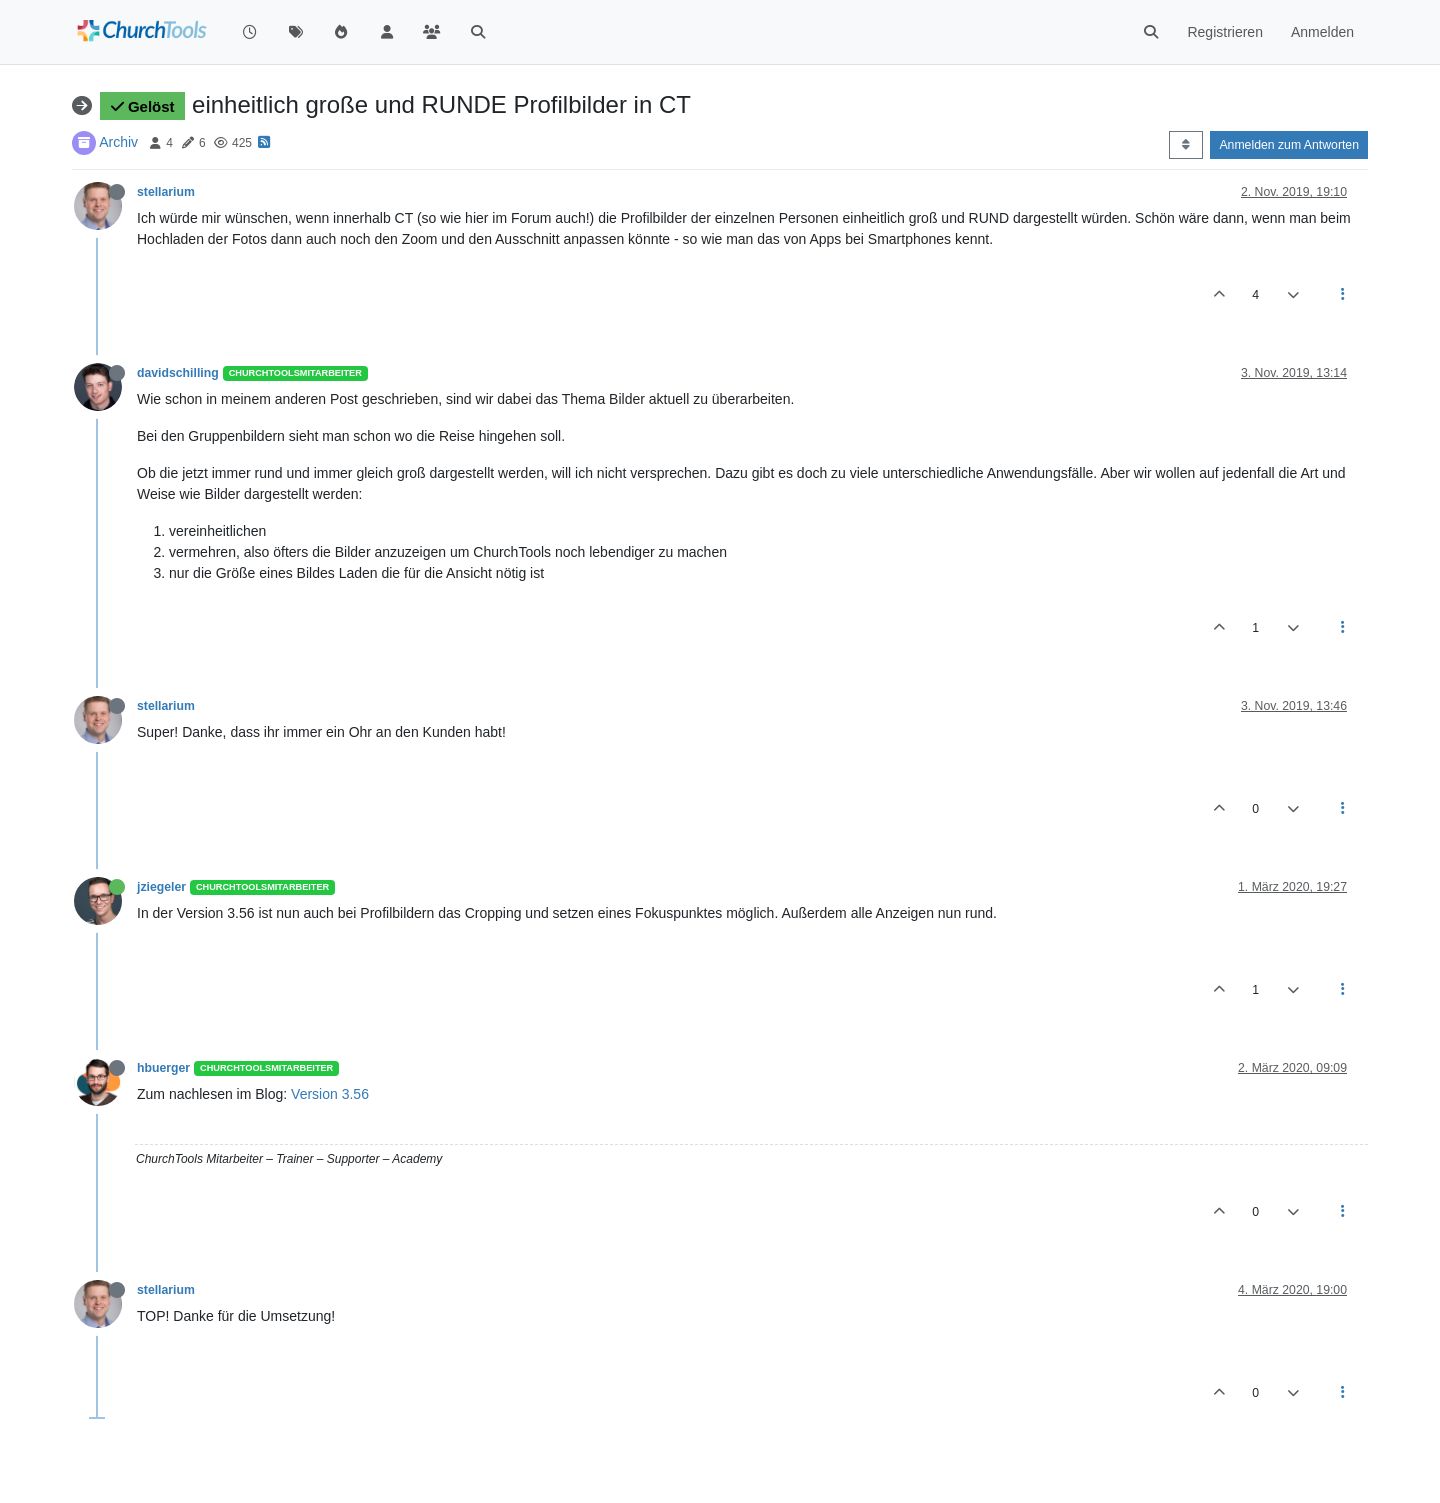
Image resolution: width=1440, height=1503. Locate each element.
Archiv (118, 142)
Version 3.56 (330, 1094)
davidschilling (178, 373)
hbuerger (163, 1068)
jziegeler (161, 887)
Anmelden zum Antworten (1289, 145)
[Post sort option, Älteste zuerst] (1185, 145)
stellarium (166, 192)
